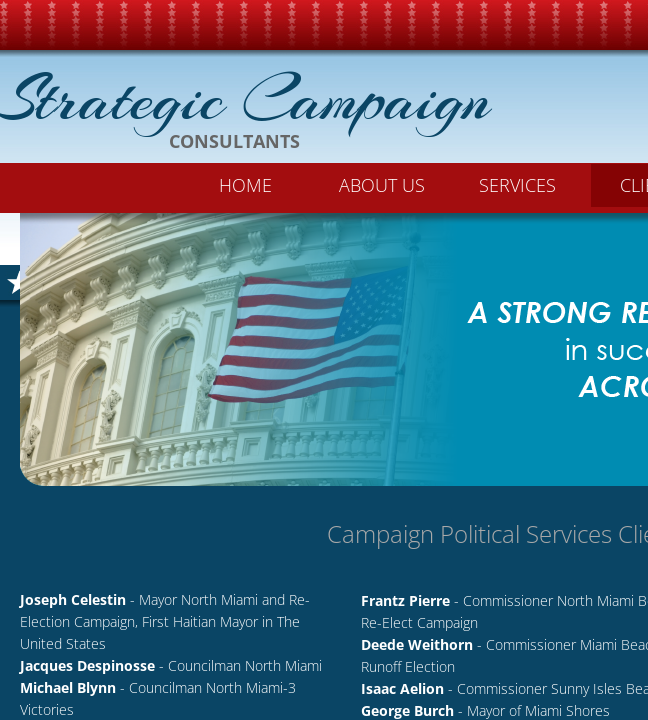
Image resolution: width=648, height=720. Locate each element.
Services (517, 185)
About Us (382, 185)
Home (245, 185)
